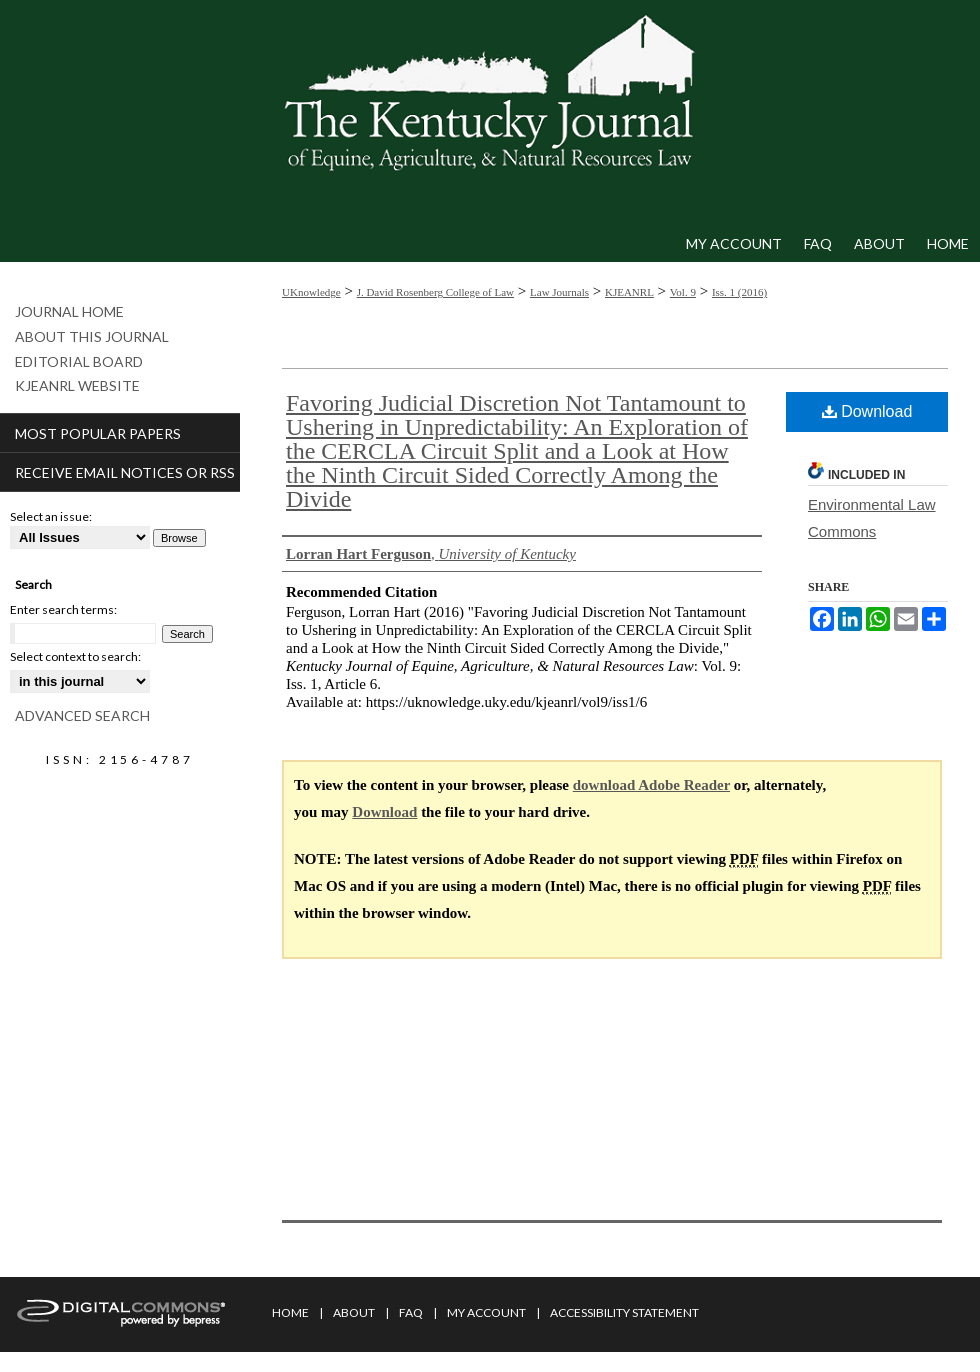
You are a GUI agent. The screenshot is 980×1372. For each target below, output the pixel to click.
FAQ (411, 1312)
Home (290, 1312)
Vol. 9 (683, 292)
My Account (486, 1312)
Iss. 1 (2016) (739, 292)
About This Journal (92, 337)
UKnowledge (311, 292)
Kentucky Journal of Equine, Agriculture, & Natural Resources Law (490, 113)
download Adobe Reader (651, 785)
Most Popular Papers (98, 433)
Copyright (360, 1360)
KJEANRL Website (77, 386)
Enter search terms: (63, 609)
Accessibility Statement (624, 1312)
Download (867, 411)
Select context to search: (75, 656)
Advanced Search (82, 715)
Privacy (293, 1360)
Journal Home (69, 312)
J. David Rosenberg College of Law (435, 292)
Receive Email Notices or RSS (125, 472)
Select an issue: (51, 516)
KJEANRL (629, 292)
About (354, 1312)
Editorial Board (79, 362)
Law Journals (559, 292)
